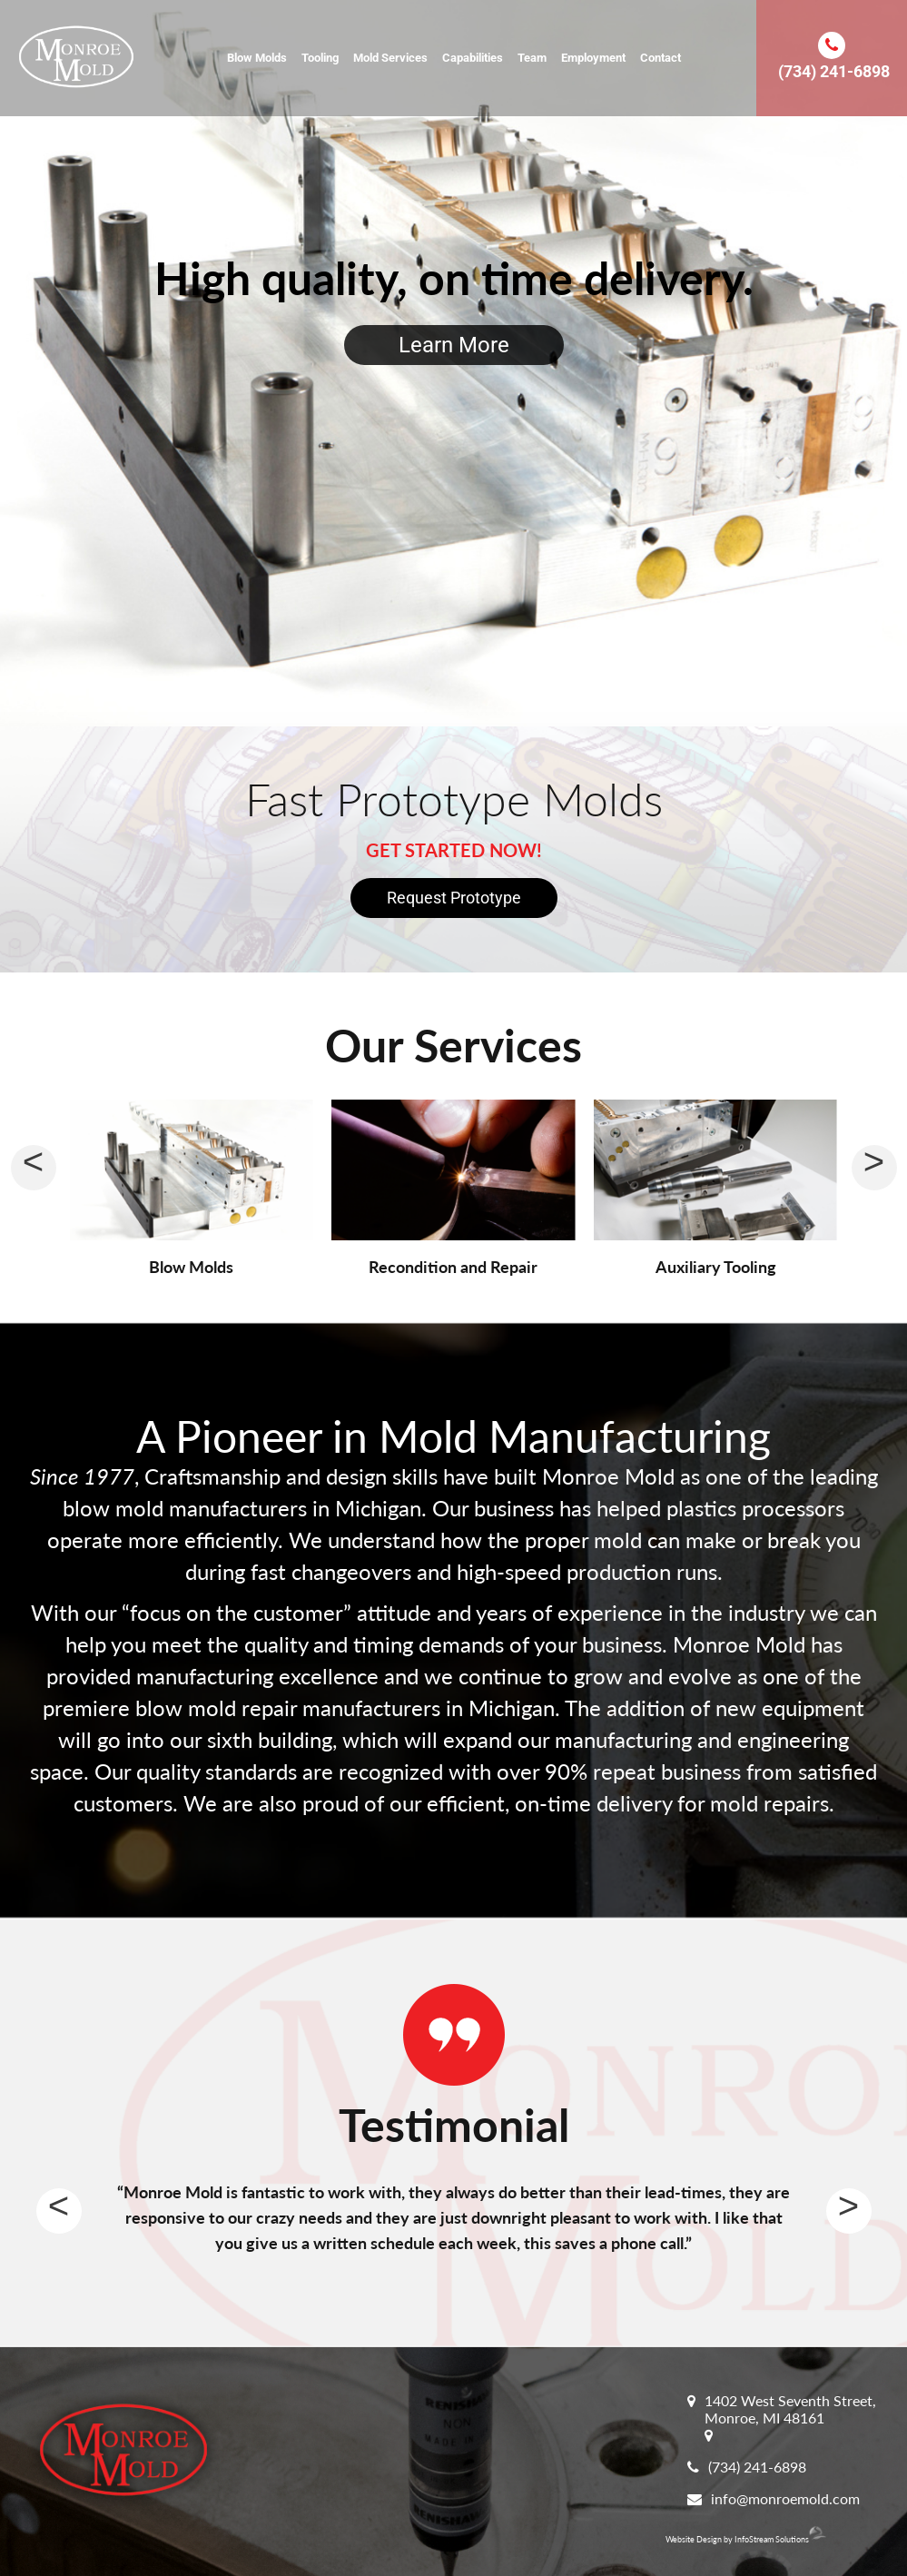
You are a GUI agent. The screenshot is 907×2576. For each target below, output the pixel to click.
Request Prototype (454, 897)
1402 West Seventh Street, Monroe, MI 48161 (790, 2409)
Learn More (454, 345)
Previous (59, 2211)
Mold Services (390, 57)
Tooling (320, 57)
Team (532, 57)
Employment (593, 57)
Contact (660, 57)
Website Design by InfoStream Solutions (745, 2539)
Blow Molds (257, 57)
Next (849, 2211)
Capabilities (472, 57)
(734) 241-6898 (834, 71)
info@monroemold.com (785, 2498)
